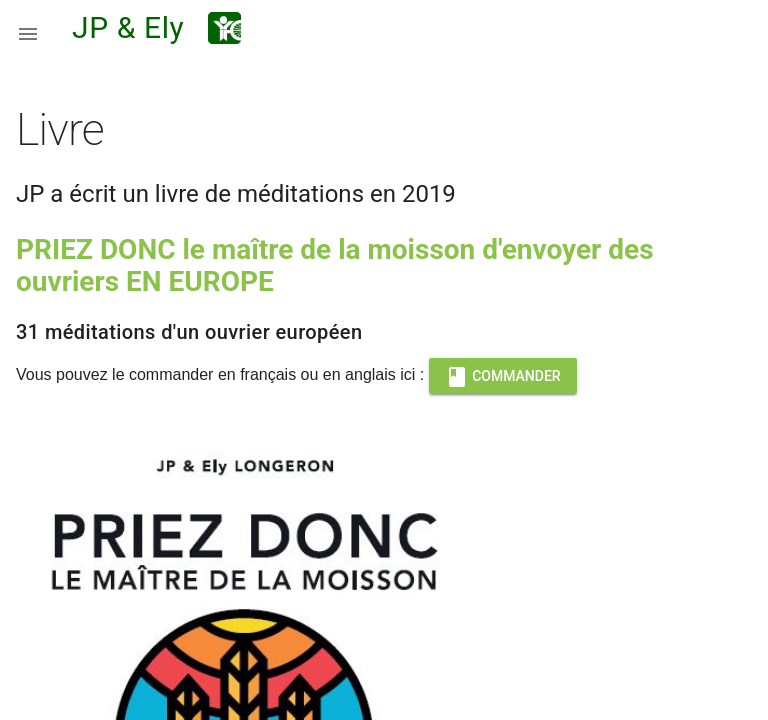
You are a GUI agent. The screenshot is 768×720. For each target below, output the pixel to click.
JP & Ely (128, 28)
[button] (28, 28)
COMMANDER (503, 376)
